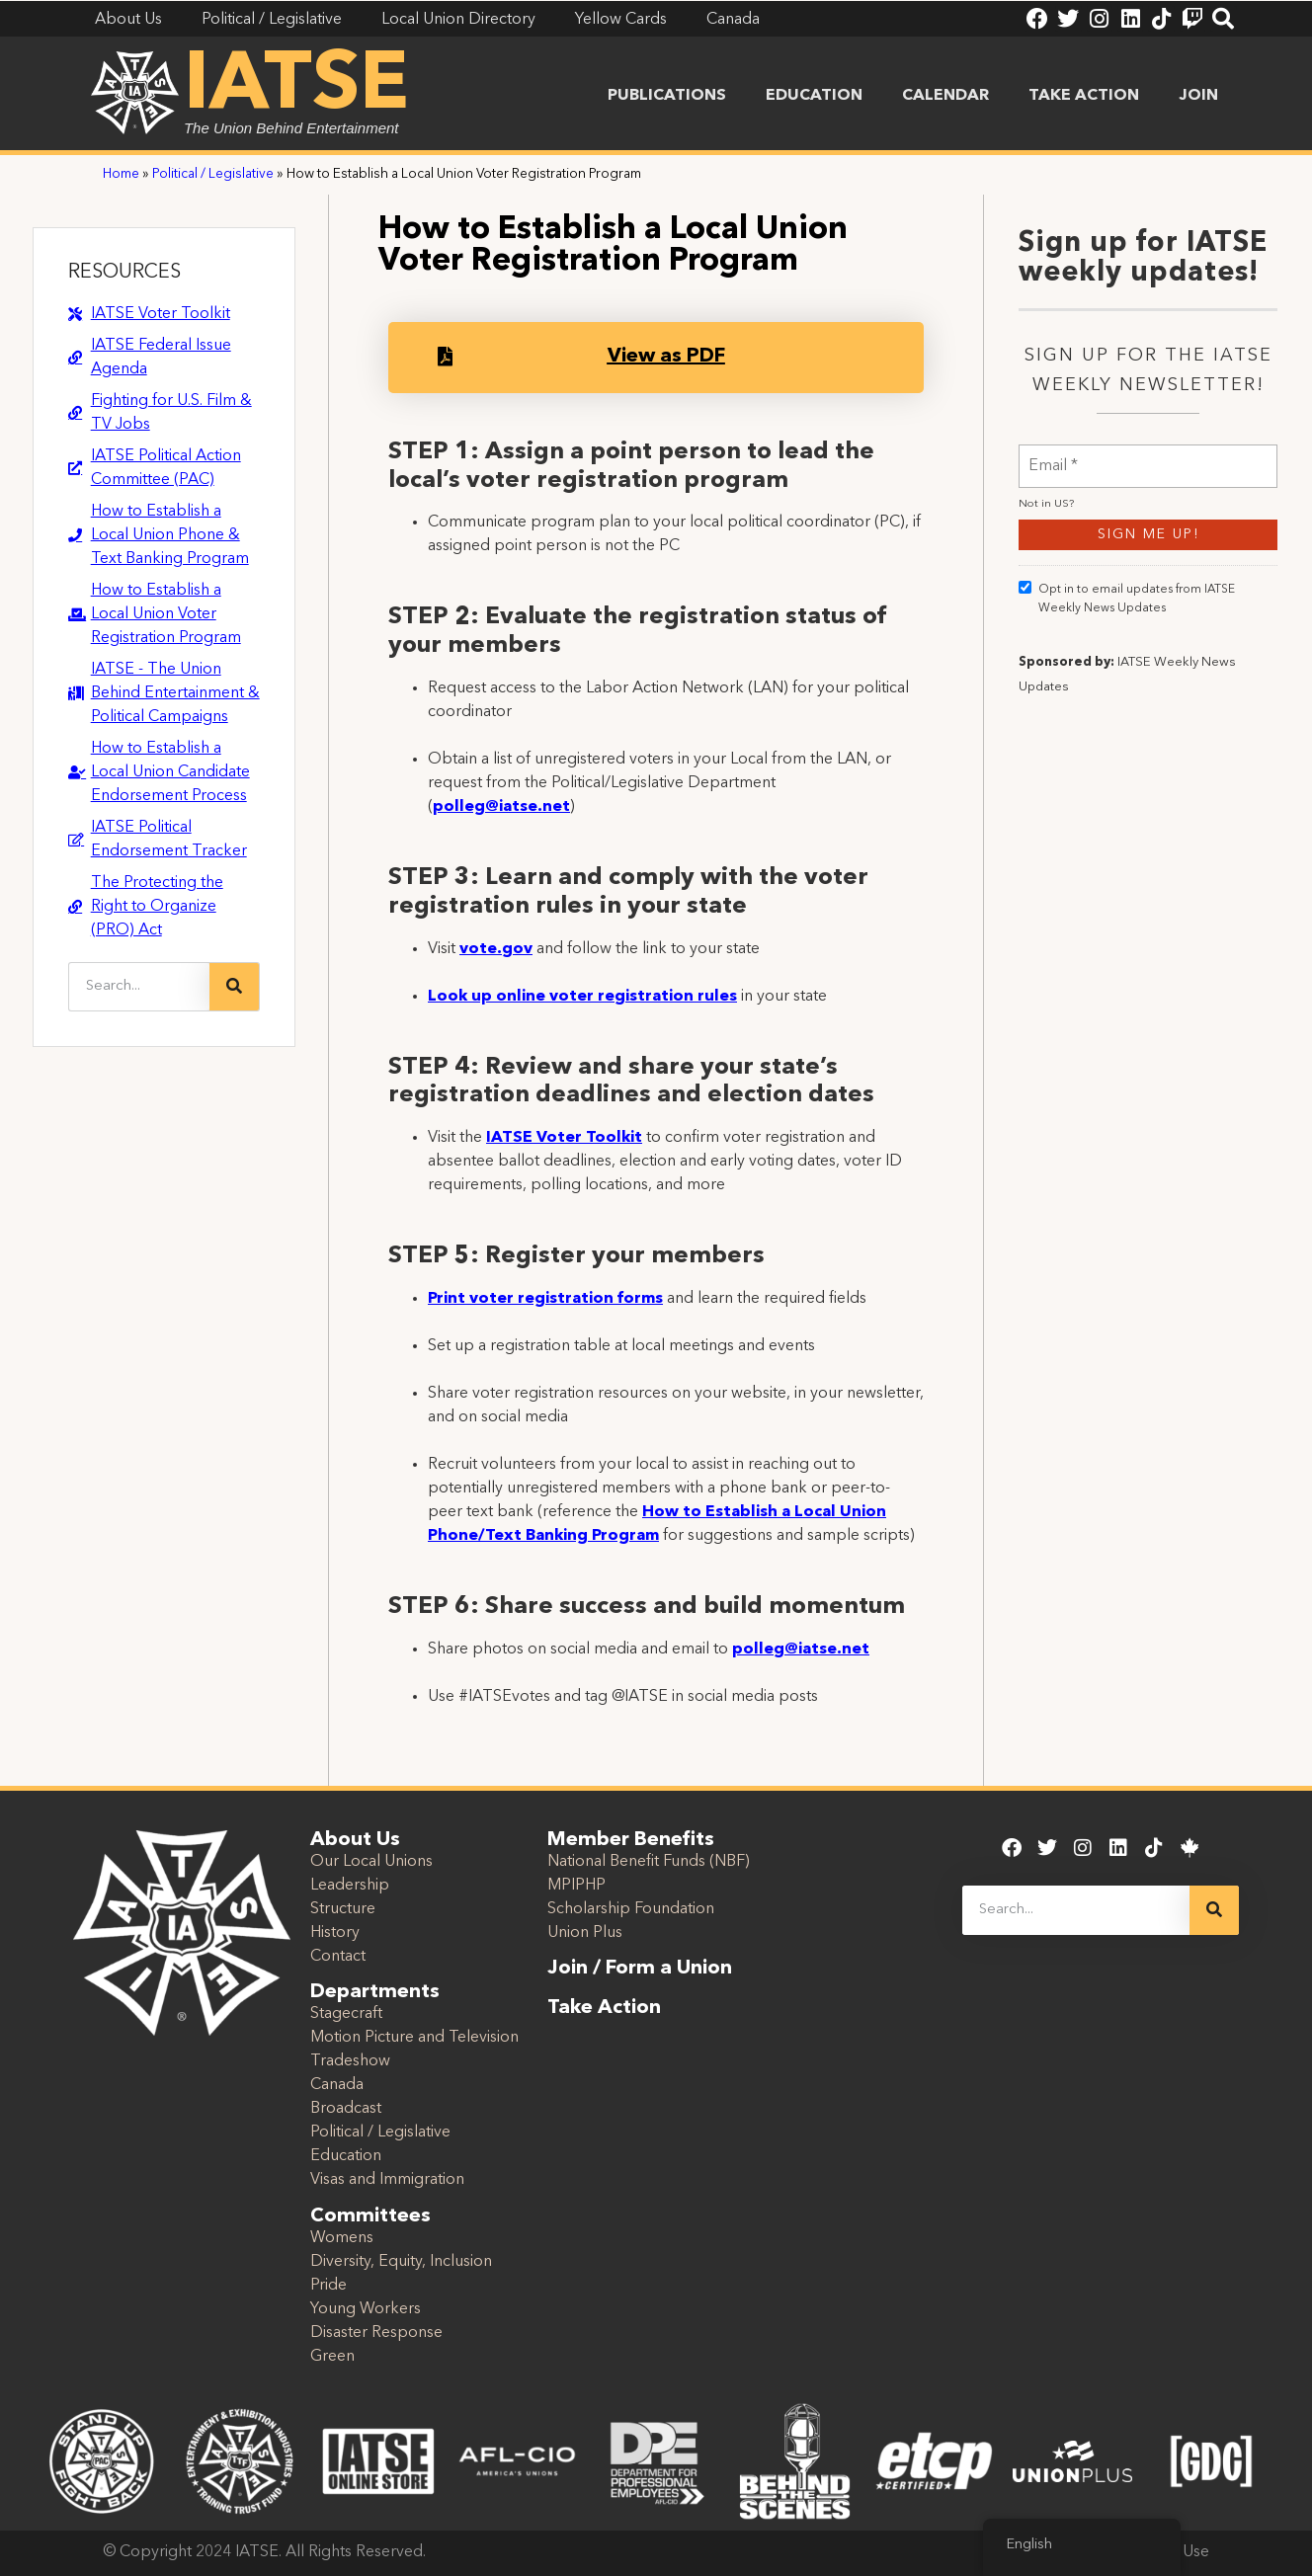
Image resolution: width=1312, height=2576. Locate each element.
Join (1198, 96)
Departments (375, 1992)
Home (121, 174)
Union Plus (584, 1933)
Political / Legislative (213, 174)
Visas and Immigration (387, 2180)
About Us (355, 1840)
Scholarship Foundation (630, 1909)
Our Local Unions (371, 1862)
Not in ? (1046, 604)
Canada (337, 2085)
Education (814, 96)
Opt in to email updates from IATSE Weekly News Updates (1127, 697)
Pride (328, 2286)
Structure (342, 1909)
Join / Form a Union (639, 1968)
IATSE (296, 86)
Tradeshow (350, 2061)
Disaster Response (376, 2333)
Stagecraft (346, 2014)
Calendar (945, 96)
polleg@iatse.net (501, 807)
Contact (338, 1957)
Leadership (349, 1885)
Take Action (1083, 96)
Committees (370, 2216)
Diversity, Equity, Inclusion (401, 2262)
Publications (667, 96)
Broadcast (345, 2109)
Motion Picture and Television (414, 2038)
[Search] (234, 986)
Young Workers (365, 2309)
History (335, 1933)
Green (332, 2357)
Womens (341, 2238)
